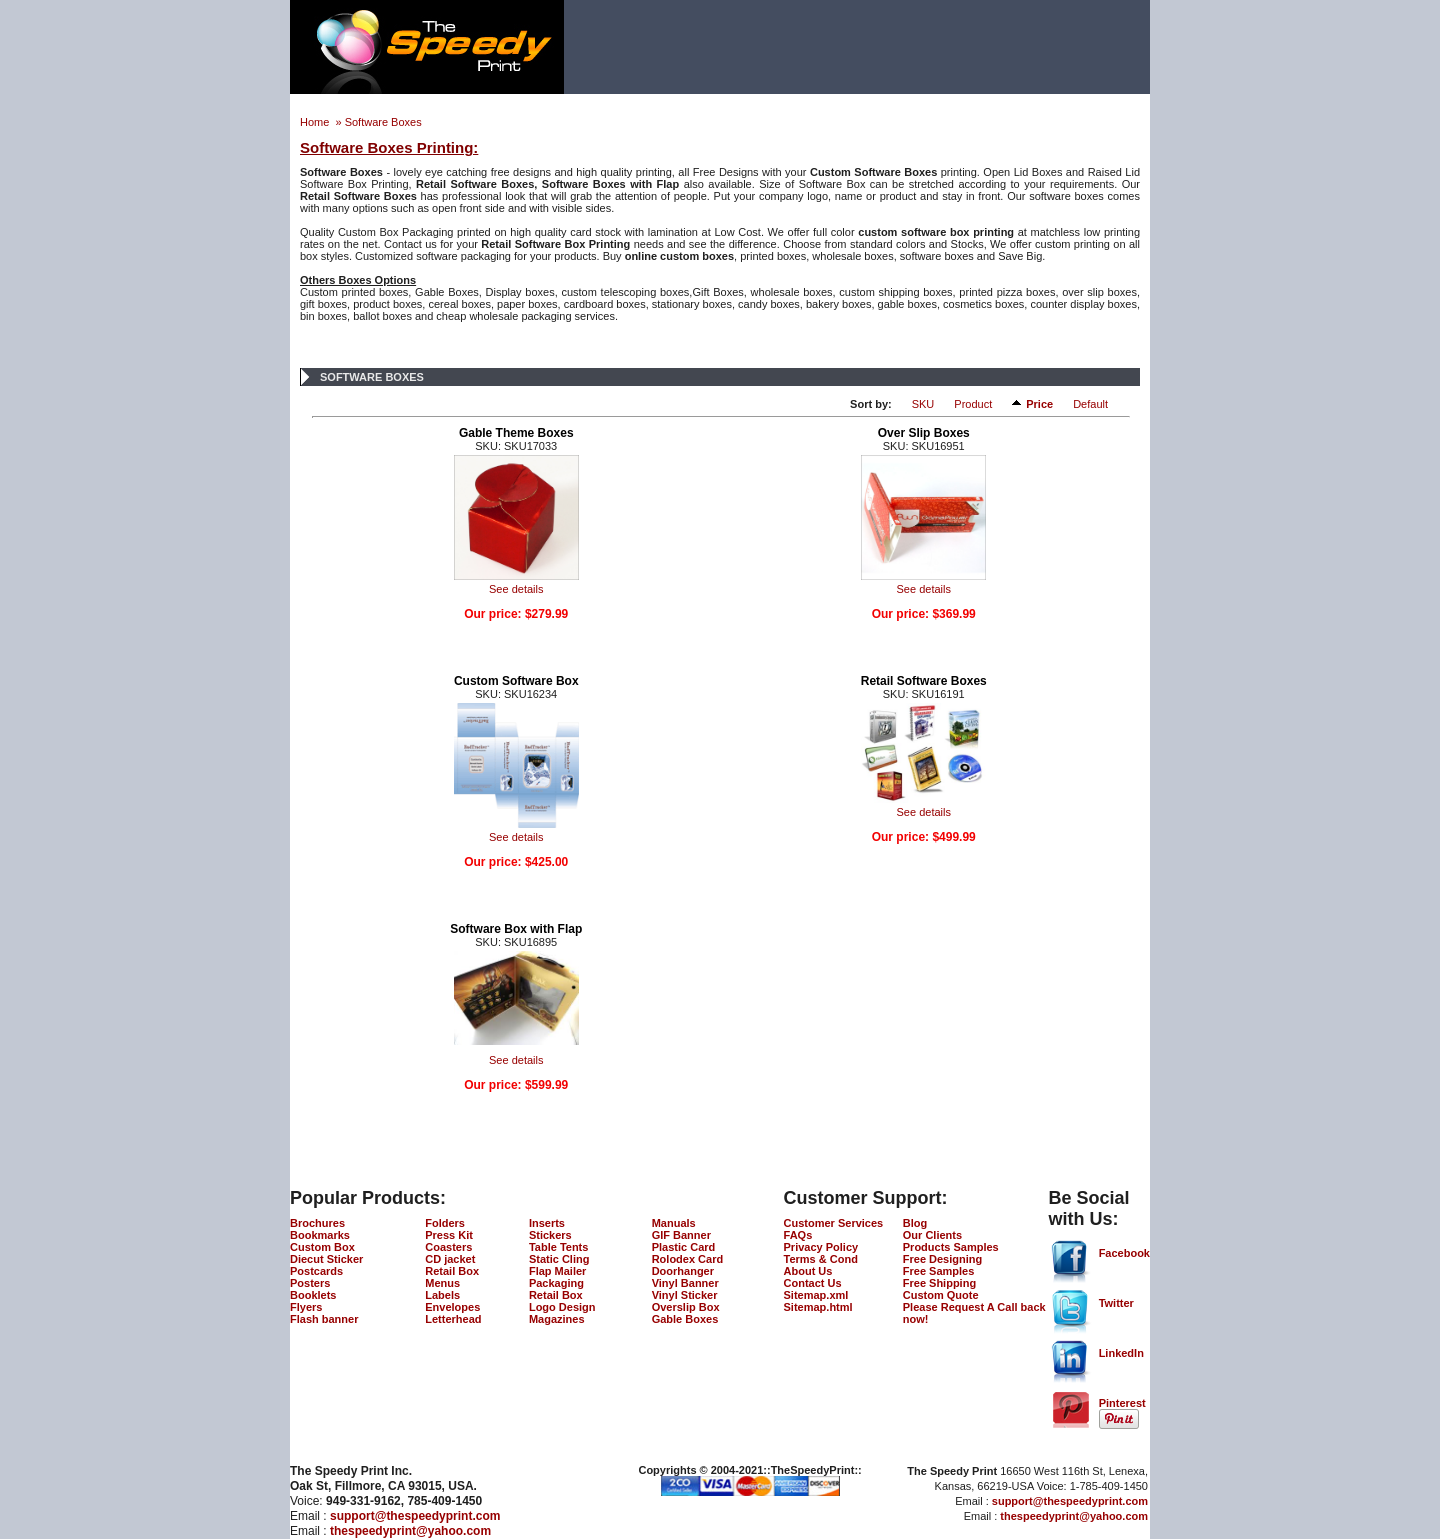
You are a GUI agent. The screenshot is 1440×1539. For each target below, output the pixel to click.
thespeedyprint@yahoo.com (410, 1531)
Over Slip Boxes (924, 433)
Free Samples (939, 1271)
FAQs (798, 1235)
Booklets (313, 1295)
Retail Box (452, 1271)
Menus (442, 1283)
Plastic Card (684, 1247)
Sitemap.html (818, 1307)
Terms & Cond (821, 1259)
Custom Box (322, 1247)
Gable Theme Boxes (516, 433)
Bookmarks (320, 1235)
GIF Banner (681, 1235)
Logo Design (562, 1307)
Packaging (556, 1283)
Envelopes (452, 1307)
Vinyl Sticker (685, 1295)
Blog (915, 1223)
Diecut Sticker (326, 1259)
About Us (808, 1271)
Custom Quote (941, 1295)
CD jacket (450, 1259)
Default (1090, 404)
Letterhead (453, 1319)
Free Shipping (939, 1283)
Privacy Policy (821, 1247)
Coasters (448, 1247)
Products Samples (951, 1247)
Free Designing (942, 1259)
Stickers (550, 1235)
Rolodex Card (688, 1259)
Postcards (316, 1271)
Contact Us (813, 1283)
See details (516, 589)
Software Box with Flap (516, 929)
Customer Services (834, 1223)
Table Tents (559, 1247)
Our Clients (932, 1235)
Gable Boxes (685, 1319)
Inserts (547, 1223)
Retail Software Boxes (924, 681)
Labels (442, 1295)
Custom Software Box (516, 681)
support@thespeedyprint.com (415, 1516)
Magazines (557, 1319)
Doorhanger (683, 1271)
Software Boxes (383, 122)
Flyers (306, 1307)
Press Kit (449, 1235)
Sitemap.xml (816, 1295)
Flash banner (324, 1319)
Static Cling (559, 1259)
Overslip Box (686, 1307)
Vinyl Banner (685, 1283)
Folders (445, 1223)
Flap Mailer (557, 1271)
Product (973, 404)
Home (316, 122)
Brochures (317, 1223)
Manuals (674, 1223)
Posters (310, 1283)
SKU (923, 404)
